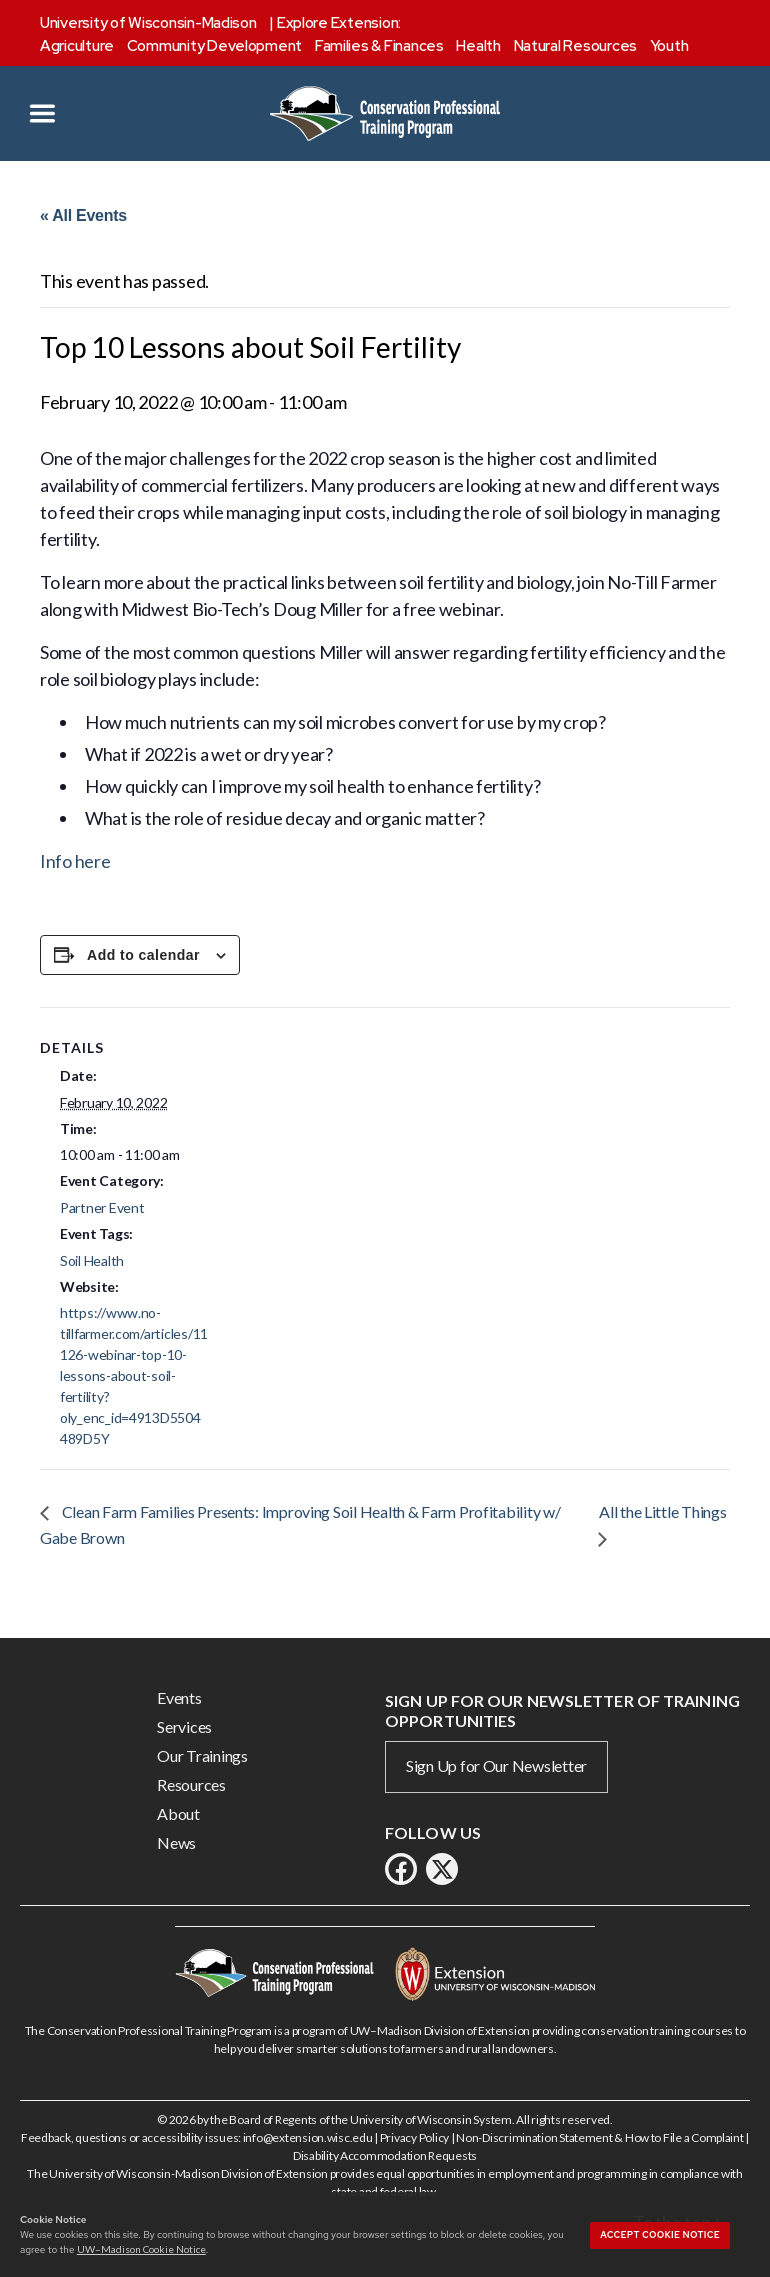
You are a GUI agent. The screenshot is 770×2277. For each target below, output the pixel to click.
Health (478, 46)
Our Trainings (202, 1755)
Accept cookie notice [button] (660, 2235)
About (178, 1813)
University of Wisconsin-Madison (148, 23)
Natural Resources (575, 46)
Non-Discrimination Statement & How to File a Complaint (599, 2137)
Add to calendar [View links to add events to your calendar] (143, 955)
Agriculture (77, 46)
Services (184, 1726)
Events (179, 1697)
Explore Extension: (339, 23)
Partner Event (102, 1207)
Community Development (214, 46)
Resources (191, 1784)
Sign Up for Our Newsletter (496, 1765)
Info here (75, 861)
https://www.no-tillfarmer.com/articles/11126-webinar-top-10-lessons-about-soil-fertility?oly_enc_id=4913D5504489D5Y (134, 1375)
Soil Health (92, 1260)
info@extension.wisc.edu (308, 2137)
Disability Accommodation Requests (385, 2155)
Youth (669, 46)
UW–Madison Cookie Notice (141, 2249)
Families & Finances (379, 46)
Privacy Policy (414, 2137)
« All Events (83, 215)
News (176, 1842)
